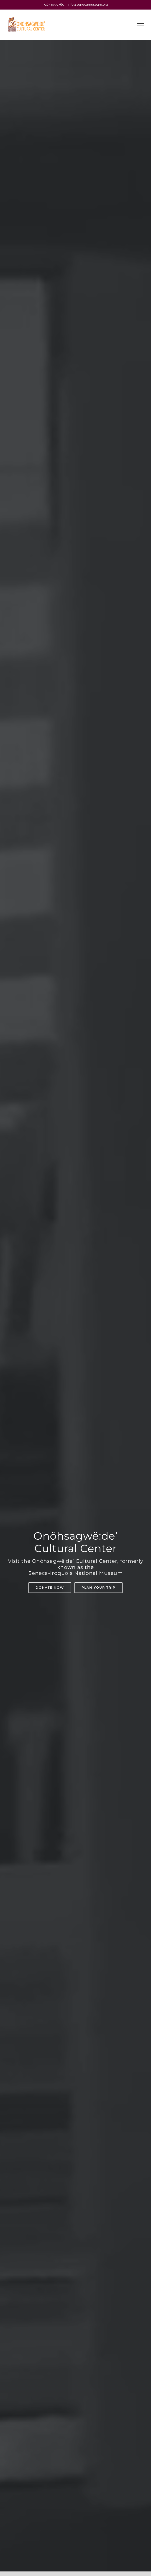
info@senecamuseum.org (88, 4)
